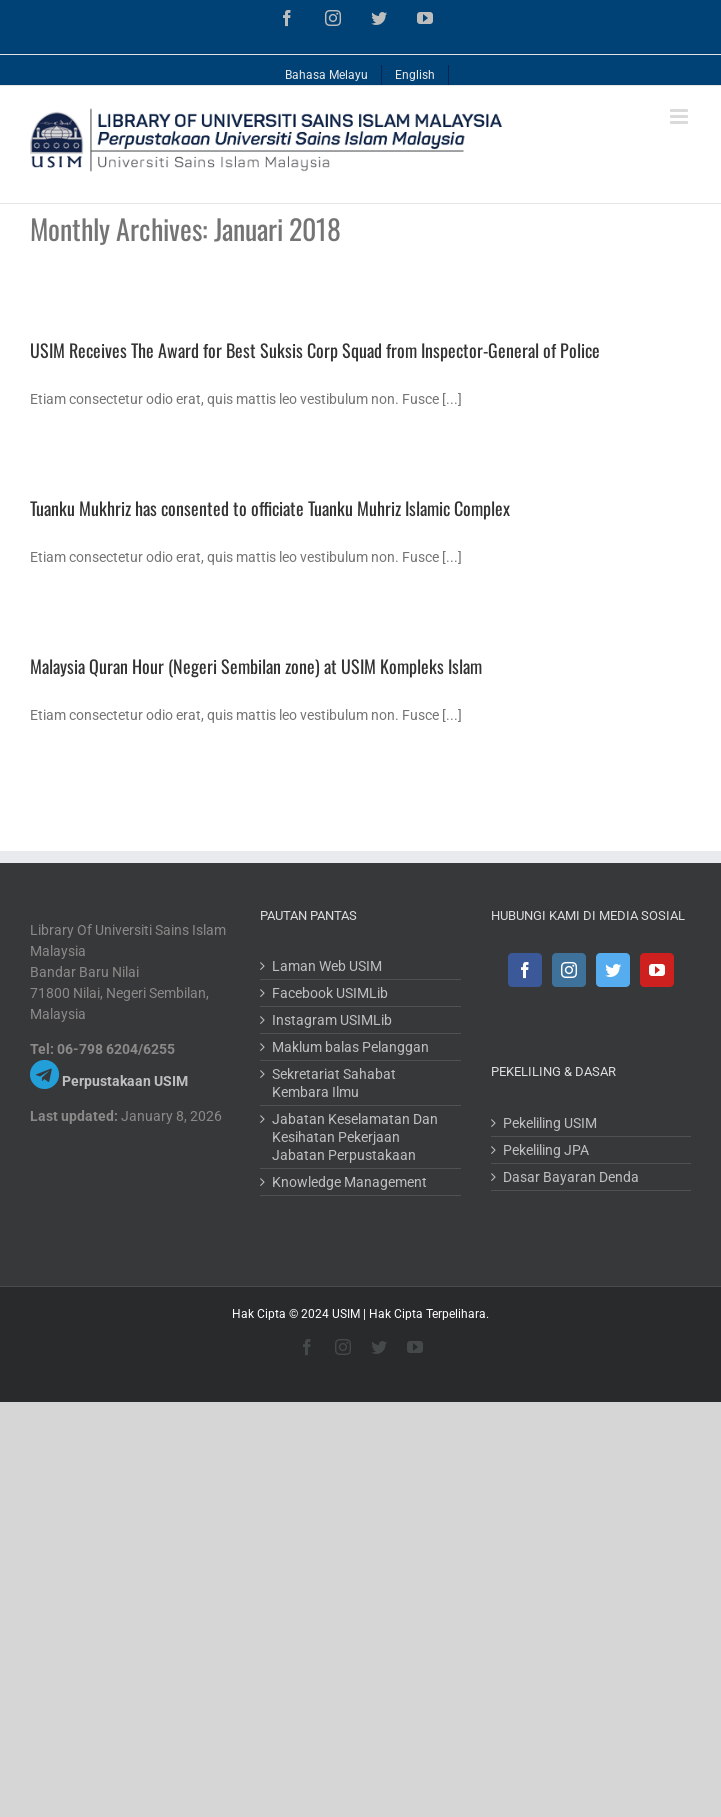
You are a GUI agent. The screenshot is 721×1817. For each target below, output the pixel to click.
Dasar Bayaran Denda (571, 1177)
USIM (346, 1314)
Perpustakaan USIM (125, 1081)
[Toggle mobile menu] (680, 116)
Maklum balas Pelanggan (350, 1047)
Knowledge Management (349, 1182)
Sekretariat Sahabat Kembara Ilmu (334, 1083)
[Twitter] (613, 970)
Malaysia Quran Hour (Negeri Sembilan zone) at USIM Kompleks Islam (256, 666)
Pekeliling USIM (550, 1123)
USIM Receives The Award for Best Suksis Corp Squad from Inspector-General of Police (315, 350)
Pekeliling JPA (546, 1150)
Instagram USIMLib (332, 1020)
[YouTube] (657, 970)
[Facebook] (525, 970)
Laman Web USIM (327, 966)
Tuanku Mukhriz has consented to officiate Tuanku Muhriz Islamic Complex (270, 508)
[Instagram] (569, 970)
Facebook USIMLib (330, 993)
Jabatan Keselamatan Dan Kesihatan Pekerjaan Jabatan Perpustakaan (355, 1137)
